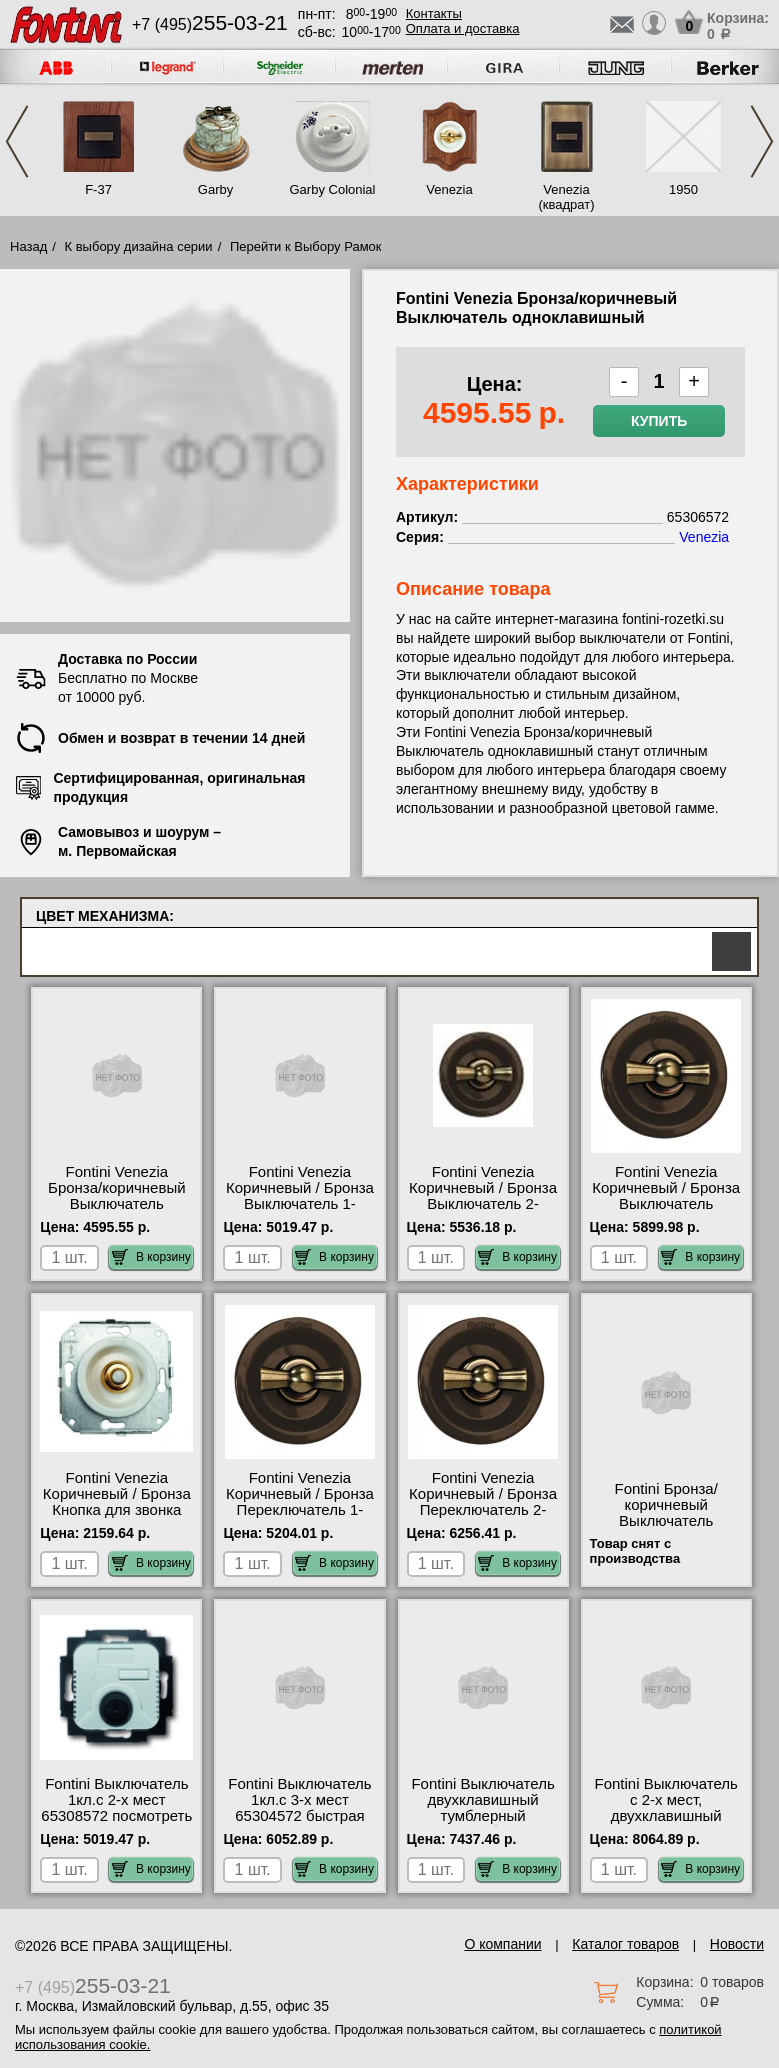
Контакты (434, 13)
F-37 (98, 189)
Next (762, 141)
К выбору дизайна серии (139, 246)
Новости (737, 1944)
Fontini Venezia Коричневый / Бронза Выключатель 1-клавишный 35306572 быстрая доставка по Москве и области (300, 1212)
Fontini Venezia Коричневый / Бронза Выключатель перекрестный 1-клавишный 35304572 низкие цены (666, 1212)
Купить (659, 421)
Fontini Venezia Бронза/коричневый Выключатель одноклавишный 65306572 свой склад (116, 1204)
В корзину (151, 1257)
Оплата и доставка (463, 28)
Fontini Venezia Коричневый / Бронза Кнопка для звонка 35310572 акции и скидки (117, 1510)
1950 (683, 189)
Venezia (449, 189)
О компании (502, 1944)
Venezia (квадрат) (566, 197)
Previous (17, 141)
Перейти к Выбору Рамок (306, 246)
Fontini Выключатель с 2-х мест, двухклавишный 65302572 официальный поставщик (666, 1824)
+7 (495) (210, 24)
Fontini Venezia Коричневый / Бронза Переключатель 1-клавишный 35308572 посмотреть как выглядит (300, 1518)
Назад (28, 246)
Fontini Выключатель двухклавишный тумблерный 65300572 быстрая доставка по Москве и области (482, 1824)
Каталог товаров (625, 1944)
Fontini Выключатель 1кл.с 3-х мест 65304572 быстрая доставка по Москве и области (299, 1816)
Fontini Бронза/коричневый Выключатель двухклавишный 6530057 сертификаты (666, 1529)
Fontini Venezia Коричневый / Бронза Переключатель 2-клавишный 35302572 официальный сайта (483, 1510)
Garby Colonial (333, 189)
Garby (215, 189)
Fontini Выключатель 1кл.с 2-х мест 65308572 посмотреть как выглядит (116, 1808)
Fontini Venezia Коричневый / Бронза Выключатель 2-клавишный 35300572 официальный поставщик (483, 1212)
